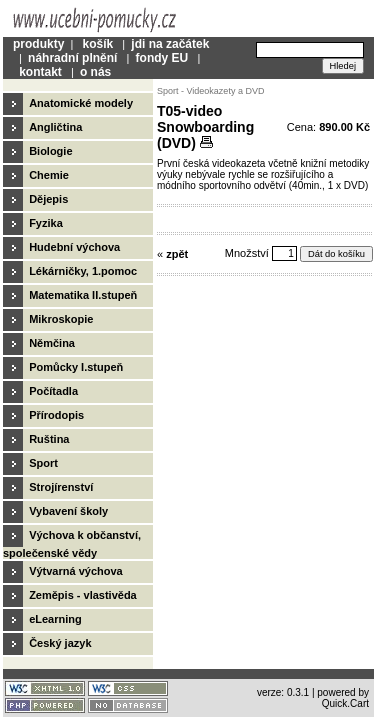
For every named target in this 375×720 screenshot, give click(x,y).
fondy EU (162, 58)
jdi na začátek (170, 44)
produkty (38, 44)
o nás (95, 72)
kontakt (40, 72)
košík (97, 44)
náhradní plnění (72, 58)
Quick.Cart (345, 703)
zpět (177, 254)
